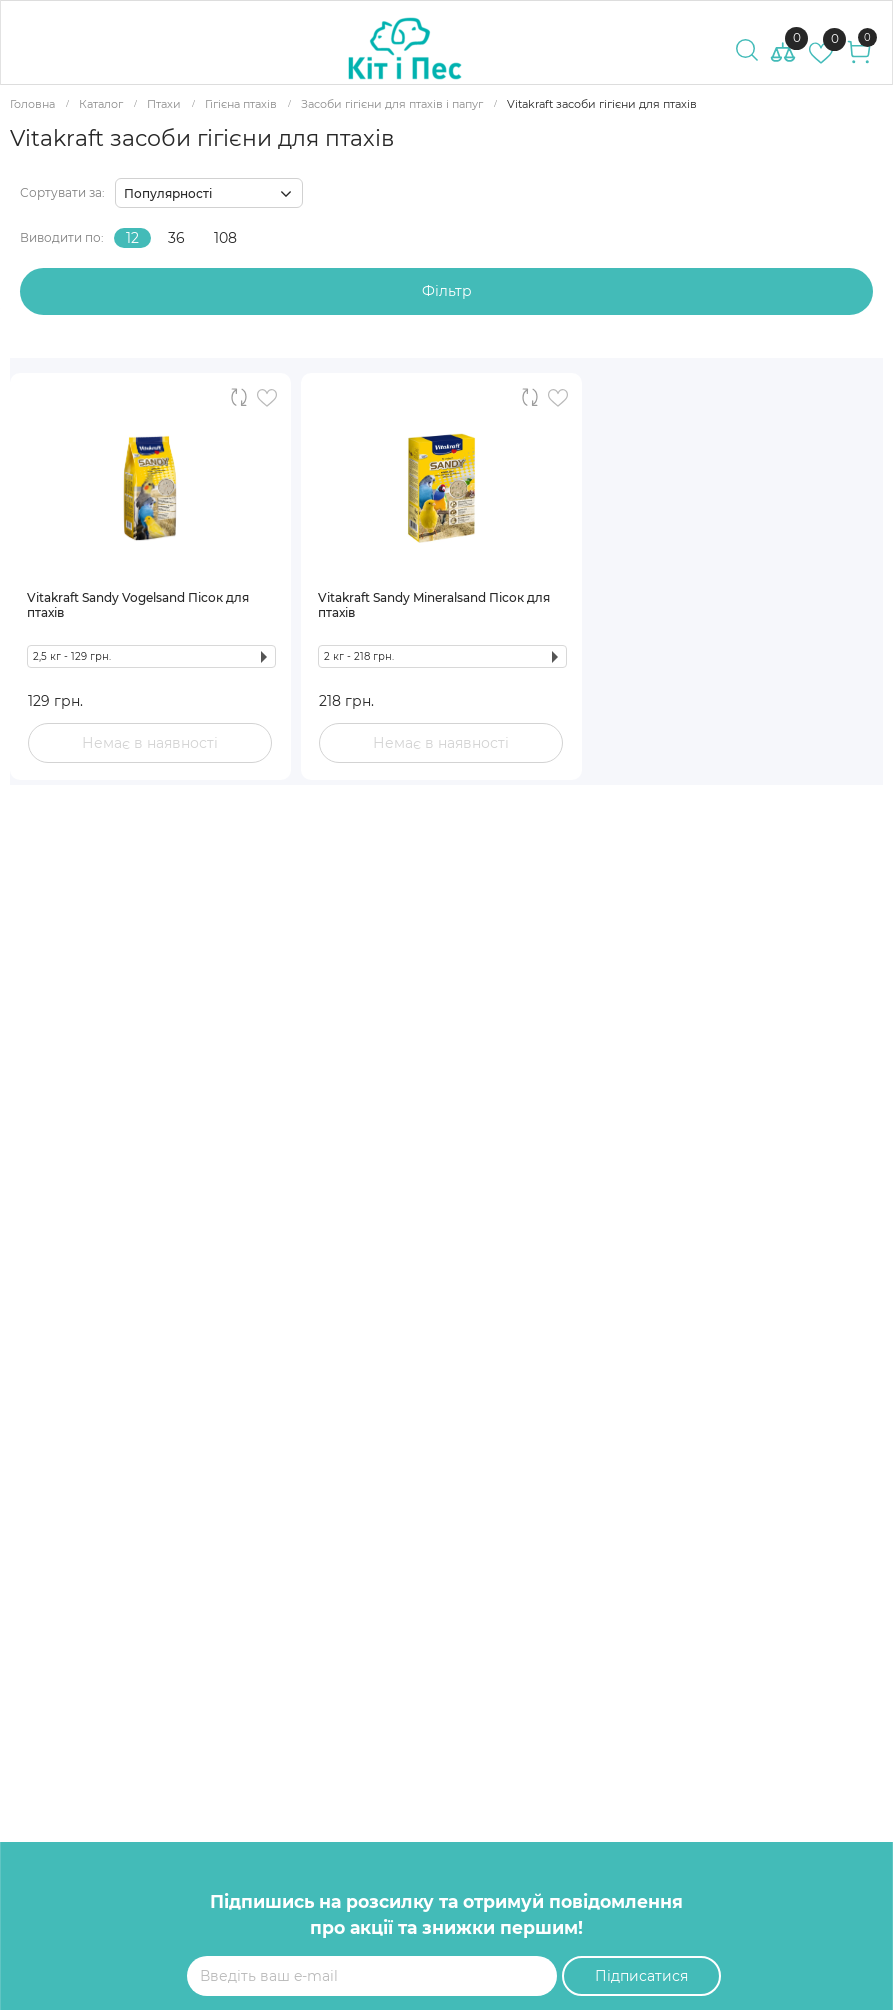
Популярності (168, 193)
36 (176, 238)
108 (225, 238)
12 (132, 238)
